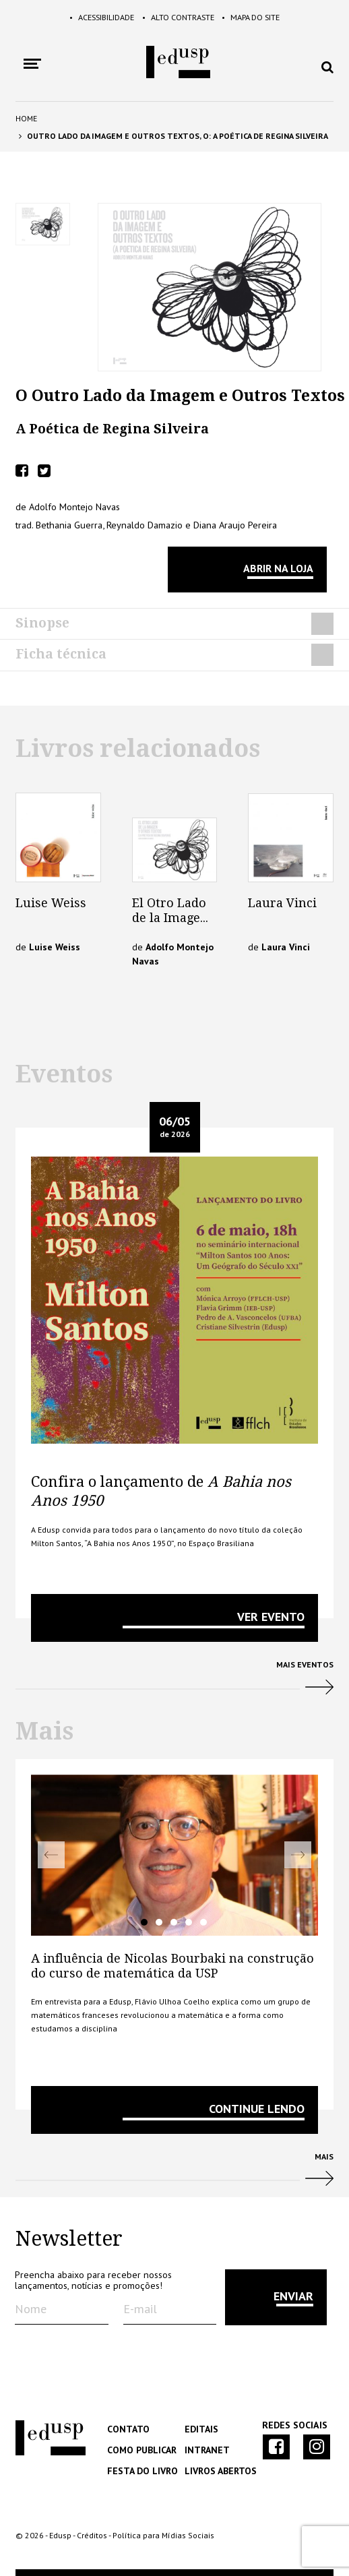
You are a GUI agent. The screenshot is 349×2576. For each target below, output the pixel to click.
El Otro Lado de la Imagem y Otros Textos (172, 925)
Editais (201, 2429)
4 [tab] (188, 1922)
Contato (126, 2429)
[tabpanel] (174, 1855)
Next (297, 1854)
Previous (51, 1854)
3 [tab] (173, 1922)
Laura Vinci (282, 903)
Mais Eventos (174, 1682)
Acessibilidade (85, 17)
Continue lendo (257, 2108)
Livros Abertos (219, 2471)
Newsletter (69, 2239)
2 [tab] (159, 1922)
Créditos (92, 2535)
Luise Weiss (50, 903)
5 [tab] (203, 1922)
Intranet (206, 2450)
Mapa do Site (268, 17)
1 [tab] (144, 1922)
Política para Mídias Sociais (163, 2535)
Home (26, 118)
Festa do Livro (140, 2471)
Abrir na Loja (278, 568)
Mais (174, 2174)
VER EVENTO (271, 1616)
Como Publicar (140, 2450)
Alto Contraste (178, 17)
